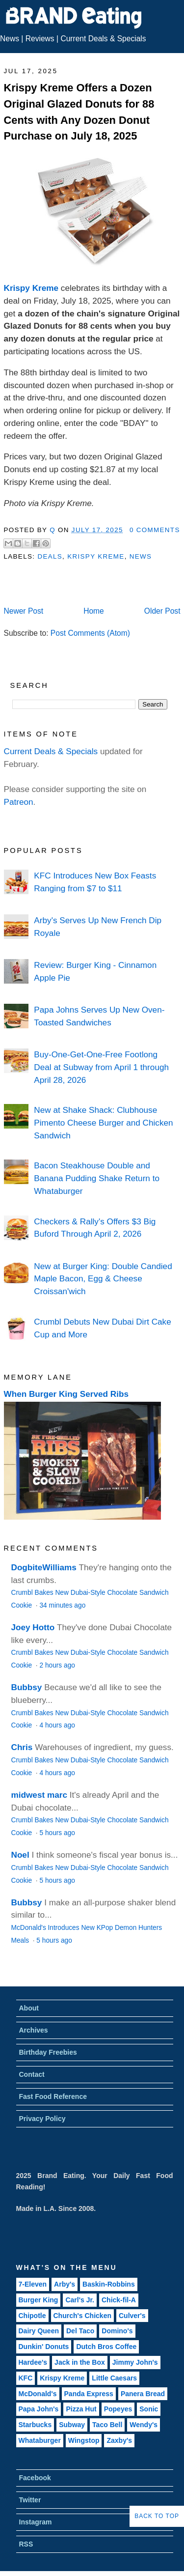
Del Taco (80, 2331)
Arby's (64, 2284)
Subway (72, 2425)
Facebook (35, 2478)
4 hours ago (57, 1725)
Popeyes (118, 2409)
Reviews (40, 38)
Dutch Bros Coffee (106, 2346)
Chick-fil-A (119, 2300)
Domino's (117, 2331)
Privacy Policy (42, 2119)
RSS (26, 2544)
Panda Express (88, 2394)
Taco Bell (107, 2425)
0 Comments (155, 530)
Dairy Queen (39, 2331)
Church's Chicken (82, 2316)
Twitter (30, 2500)
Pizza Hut (81, 2409)
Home (93, 611)
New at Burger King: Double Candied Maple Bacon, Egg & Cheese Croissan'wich (103, 1278)
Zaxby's (119, 2440)
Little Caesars (114, 2378)
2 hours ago (57, 1665)
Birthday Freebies (48, 2052)
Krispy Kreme (31, 288)
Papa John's (39, 2409)
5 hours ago (57, 1833)
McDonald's (38, 2394)
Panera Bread (143, 2394)
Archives (33, 2030)
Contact (32, 2074)
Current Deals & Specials (103, 38)
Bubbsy (26, 1687)
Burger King (38, 2300)
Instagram (35, 2522)
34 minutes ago (62, 1605)
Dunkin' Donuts (44, 2346)
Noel (20, 1855)
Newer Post (24, 611)
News (9, 38)
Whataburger (40, 2440)
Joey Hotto (33, 1627)
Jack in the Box (79, 2362)
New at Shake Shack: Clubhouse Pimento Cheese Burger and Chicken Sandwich (103, 1122)
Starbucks (35, 2425)
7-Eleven (33, 2284)
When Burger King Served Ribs (66, 1394)
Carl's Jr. (79, 2300)
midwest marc (39, 1795)
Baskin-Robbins (108, 2284)
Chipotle (32, 2316)
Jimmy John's (135, 2362)
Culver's (132, 2316)
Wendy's (144, 2425)
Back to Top (156, 2516)
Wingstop (84, 2440)
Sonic (148, 2409)
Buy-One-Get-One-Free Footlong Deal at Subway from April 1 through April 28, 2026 (101, 1066)
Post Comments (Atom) (90, 633)
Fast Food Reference (53, 2096)
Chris (22, 1747)
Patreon (18, 802)
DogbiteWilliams (44, 1567)
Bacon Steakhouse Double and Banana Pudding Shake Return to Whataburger (96, 1178)
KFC (26, 2378)
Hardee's (33, 2362)
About (29, 2008)
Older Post (162, 611)
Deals (49, 556)
